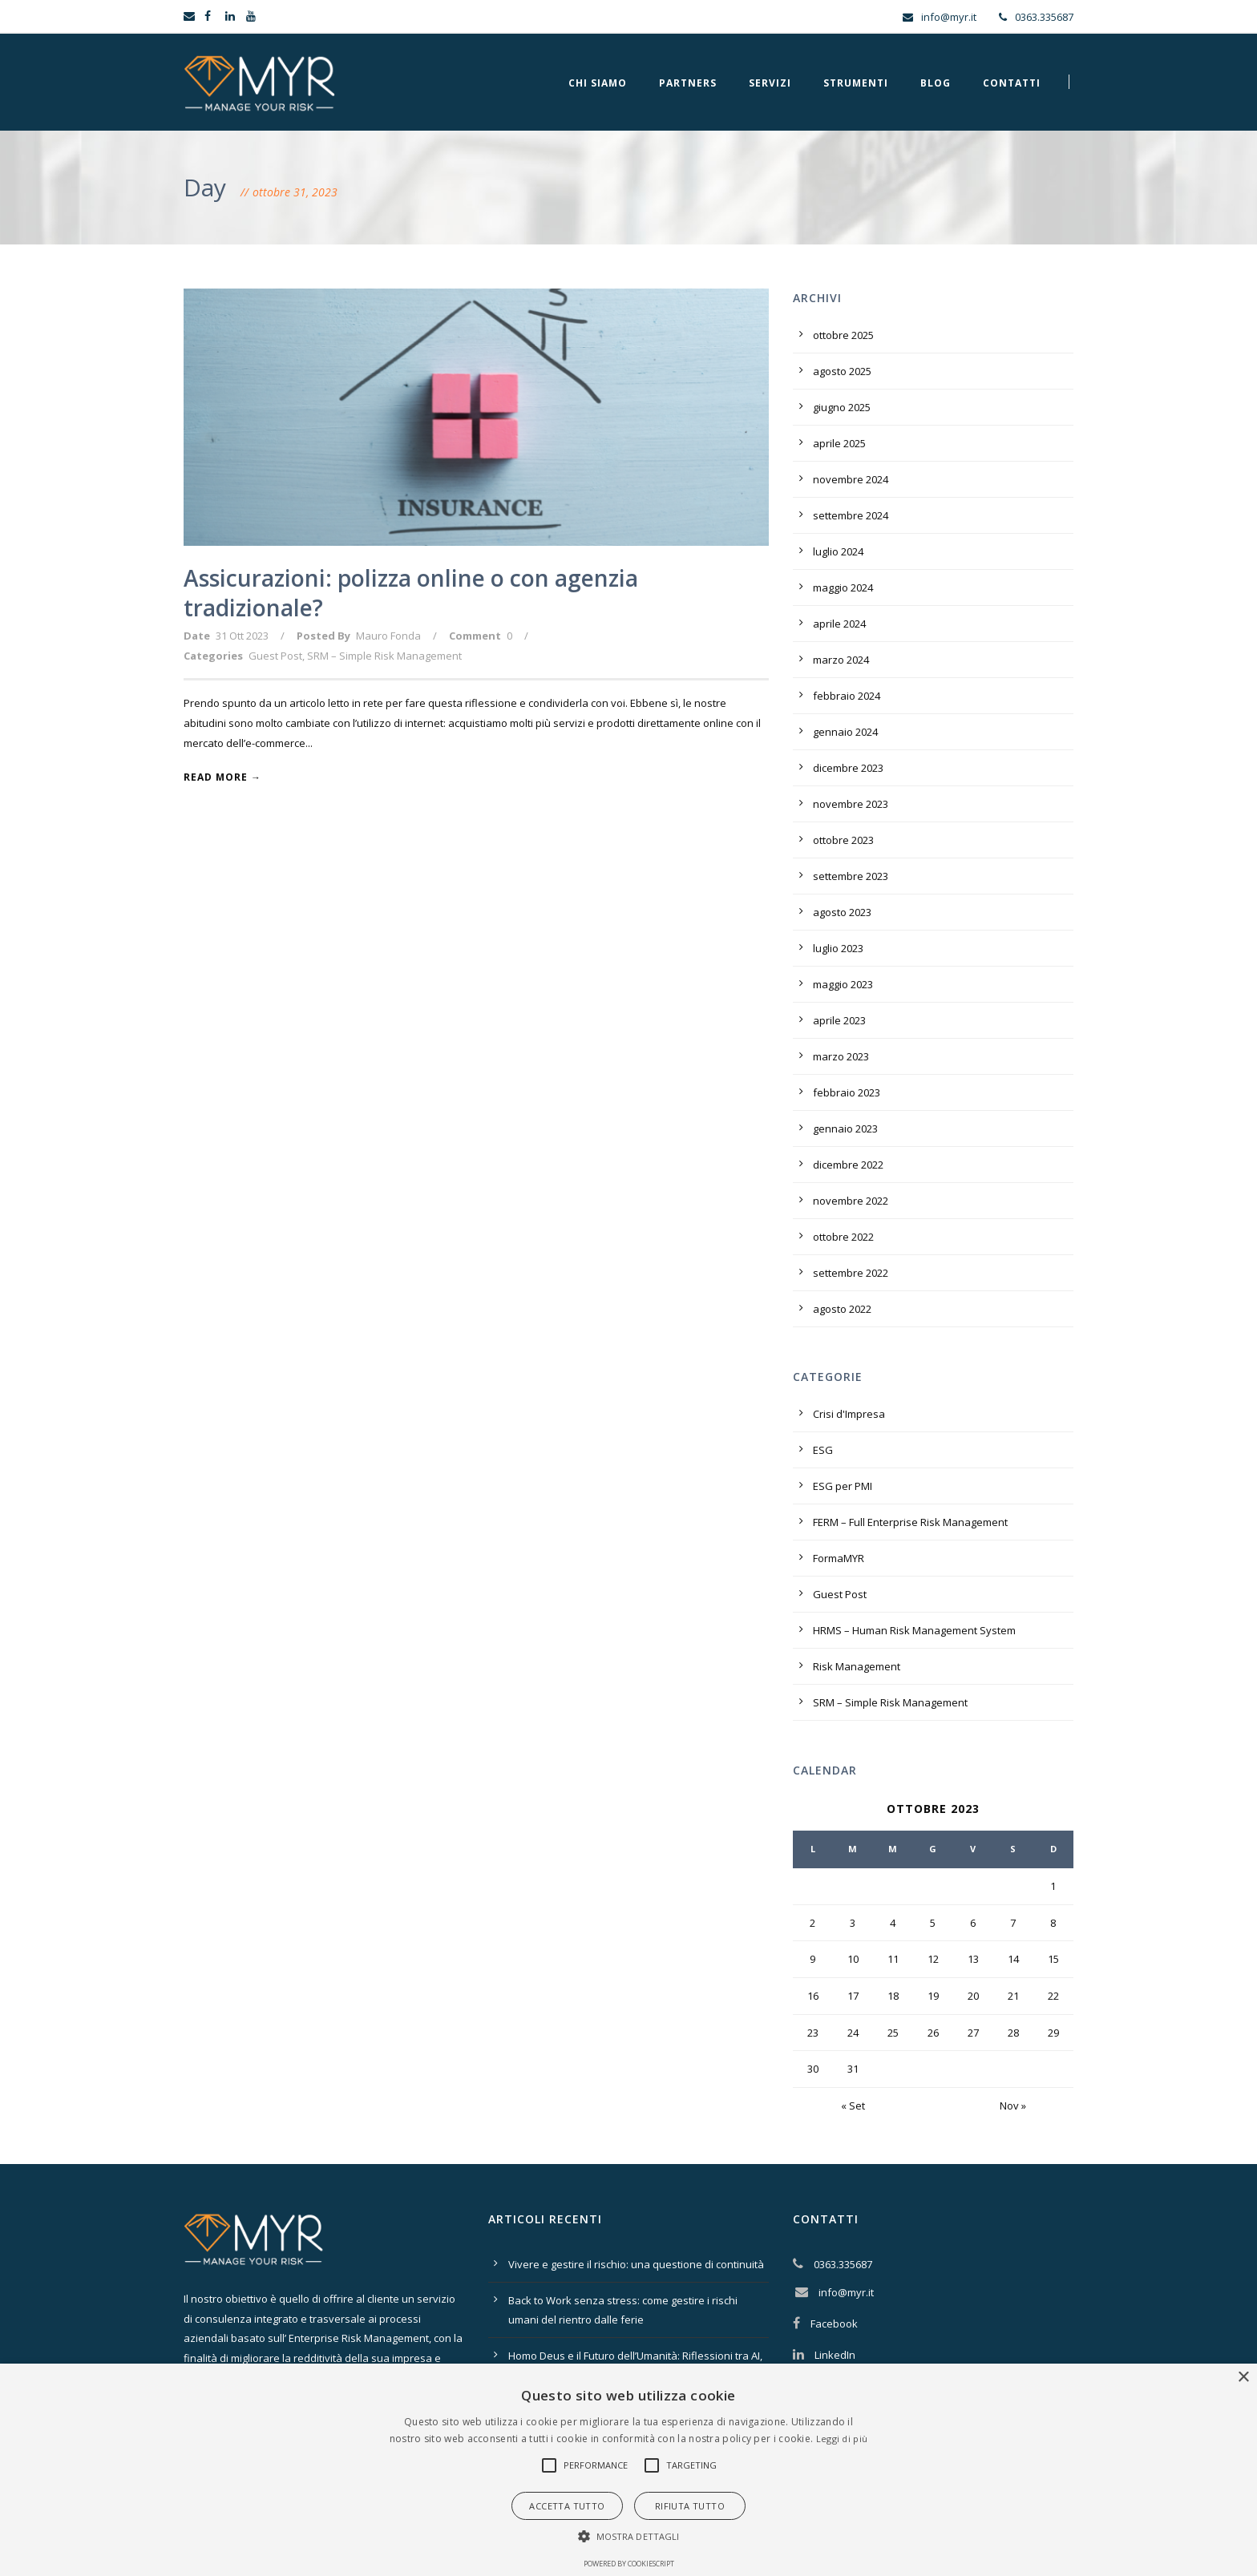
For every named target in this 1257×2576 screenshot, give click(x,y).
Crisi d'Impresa (849, 1414)
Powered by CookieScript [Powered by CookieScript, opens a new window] (629, 2563)
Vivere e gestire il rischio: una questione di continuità (636, 2264)
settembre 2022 (850, 1273)
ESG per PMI (842, 1486)
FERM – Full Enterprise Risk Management (910, 1522)
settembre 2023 (850, 876)
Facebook (834, 2323)
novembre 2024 (850, 479)
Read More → (222, 777)
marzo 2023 (841, 1056)
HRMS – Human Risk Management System (914, 1630)
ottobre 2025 (843, 335)
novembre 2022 (850, 1200)
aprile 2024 (839, 623)
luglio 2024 (838, 551)
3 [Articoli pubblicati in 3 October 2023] (852, 1923)
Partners (688, 83)
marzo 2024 (841, 659)
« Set (853, 2105)
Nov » (1013, 2105)
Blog (935, 83)
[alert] (628, 2470)
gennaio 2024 (845, 732)
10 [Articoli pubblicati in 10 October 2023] (853, 1959)
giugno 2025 (842, 407)
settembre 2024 (850, 515)
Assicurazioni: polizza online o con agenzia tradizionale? (411, 592)
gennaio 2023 (845, 1128)
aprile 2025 (839, 443)
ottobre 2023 (843, 840)
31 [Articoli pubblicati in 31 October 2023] (853, 2068)
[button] (549, 2465)
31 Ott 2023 (242, 635)
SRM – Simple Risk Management (384, 655)
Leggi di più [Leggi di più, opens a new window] (842, 2439)
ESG (823, 1450)
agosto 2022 (842, 1309)
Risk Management (856, 1666)
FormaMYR (838, 1558)
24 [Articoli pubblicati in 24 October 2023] (853, 2032)
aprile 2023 (839, 1020)
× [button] (1243, 2378)
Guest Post (275, 655)
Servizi (770, 83)
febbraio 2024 (846, 695)
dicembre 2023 (848, 768)
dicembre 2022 (848, 1164)
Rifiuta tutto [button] (690, 2506)
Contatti (1012, 83)
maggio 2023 (843, 984)
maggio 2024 (843, 587)
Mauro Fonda (388, 635)
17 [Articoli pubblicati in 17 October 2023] (853, 1996)
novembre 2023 (850, 804)
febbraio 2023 (846, 1092)
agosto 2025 (842, 371)
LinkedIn (834, 2355)
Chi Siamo (597, 83)
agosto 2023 (842, 912)
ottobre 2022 (843, 1236)
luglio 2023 (838, 948)
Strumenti (855, 83)
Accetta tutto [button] (566, 2506)
